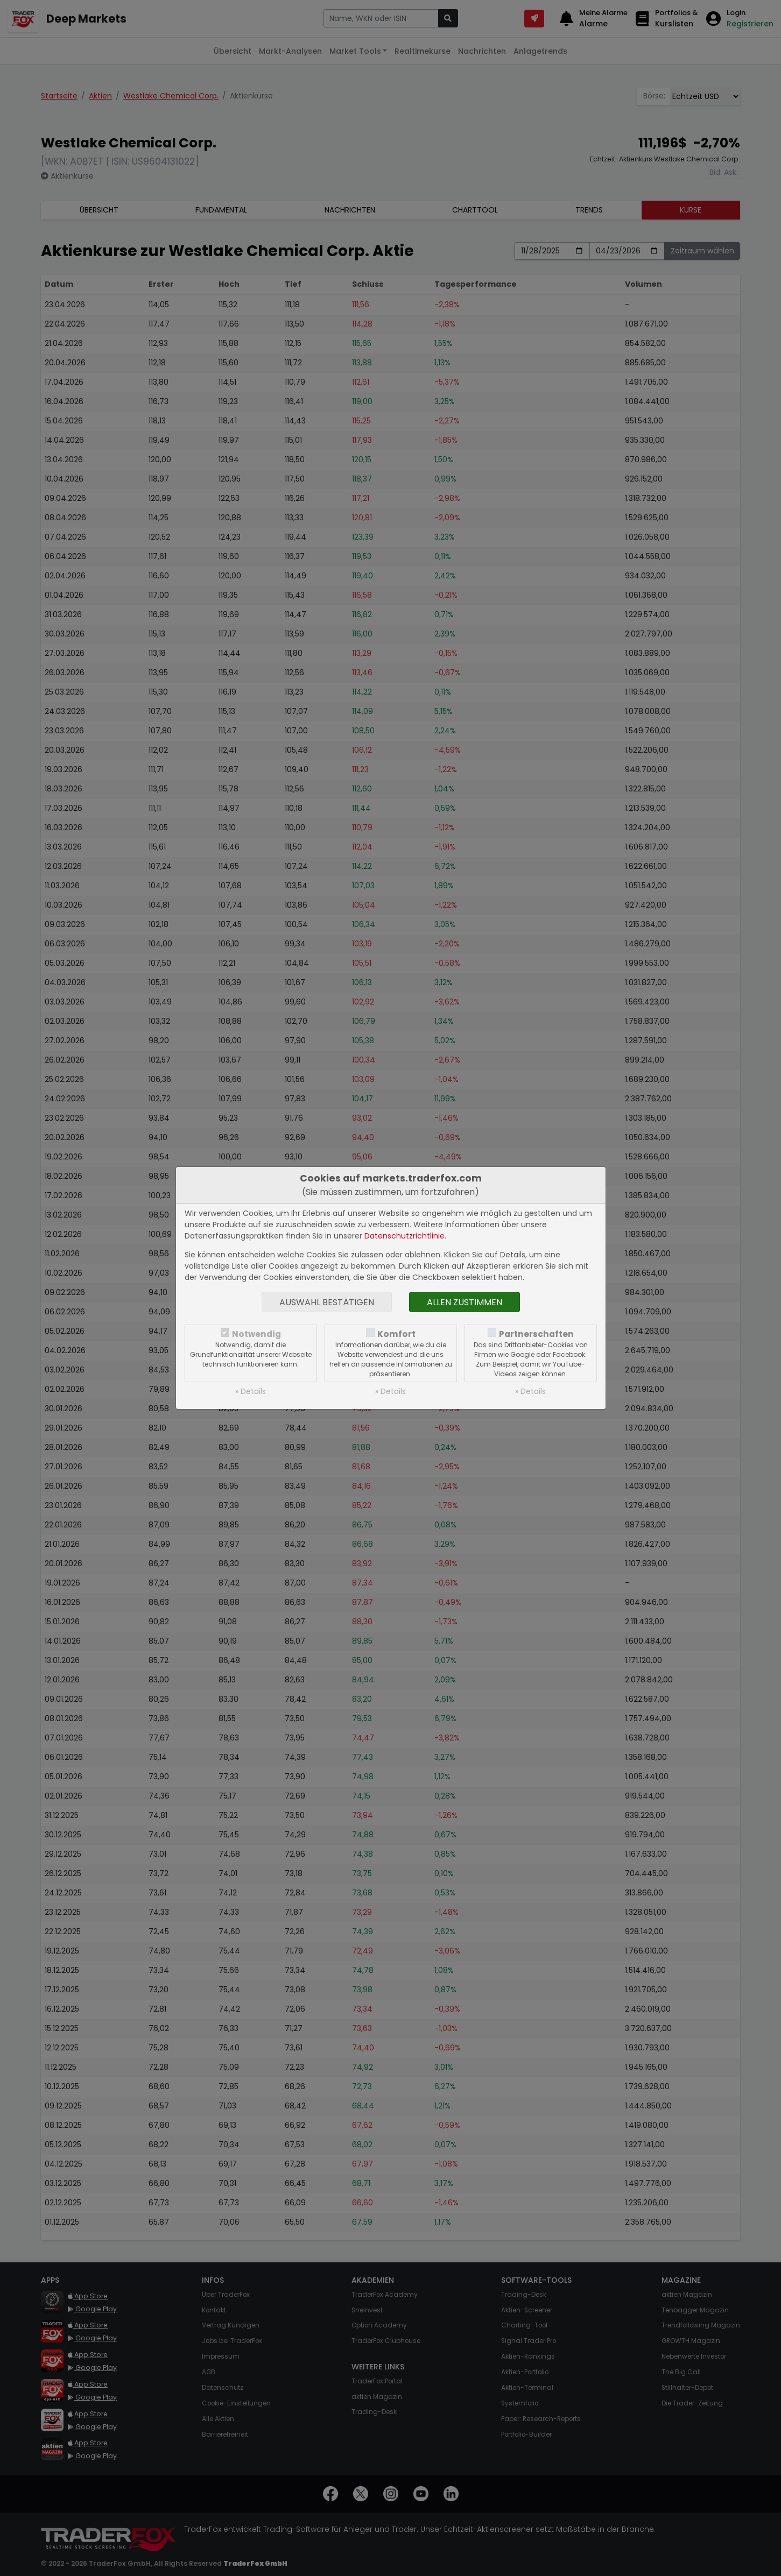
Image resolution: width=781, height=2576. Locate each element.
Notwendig (256, 1334)
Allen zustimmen (464, 1302)
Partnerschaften (536, 1334)
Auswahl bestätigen (326, 1302)
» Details (250, 1391)
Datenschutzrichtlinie (404, 1235)
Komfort (396, 1334)
